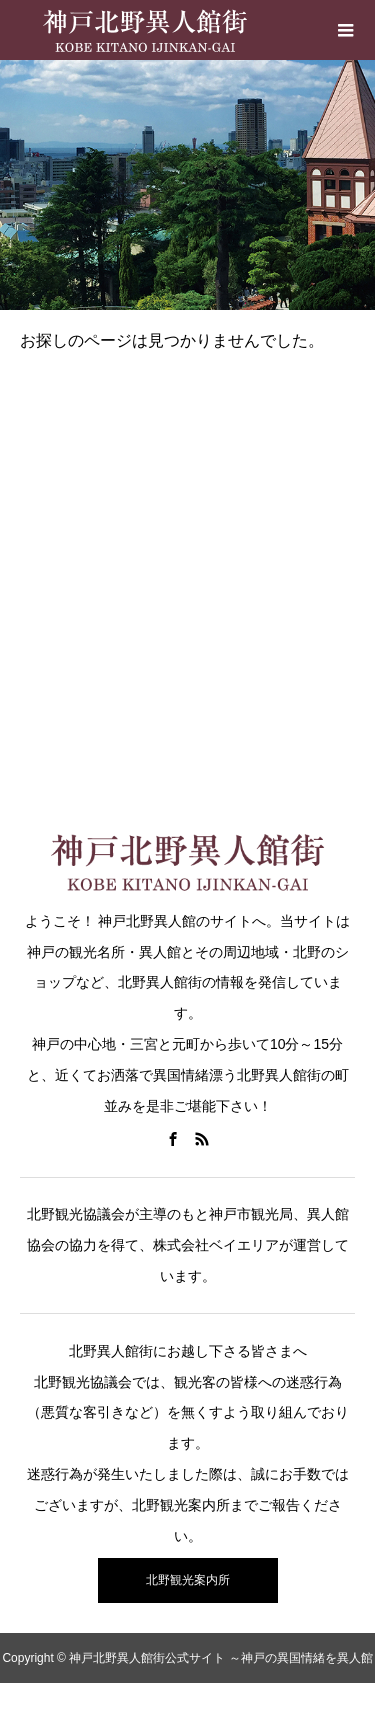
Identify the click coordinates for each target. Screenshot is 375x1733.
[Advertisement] (187, 566)
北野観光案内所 (188, 1580)
